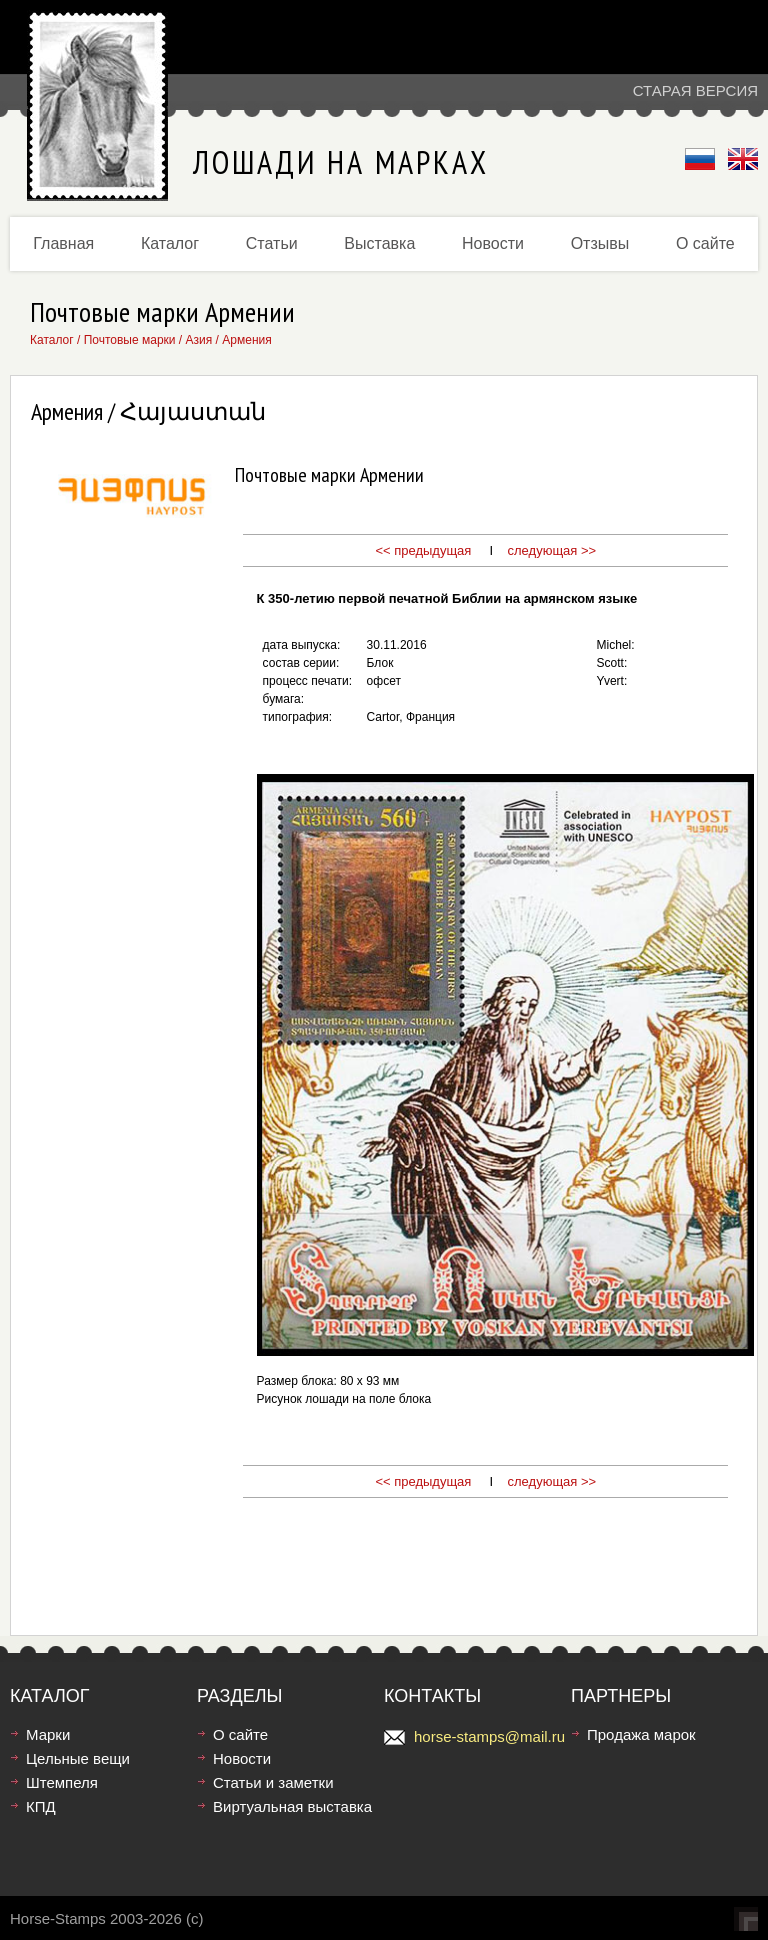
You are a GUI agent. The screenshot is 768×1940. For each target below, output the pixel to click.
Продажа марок (641, 1734)
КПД (41, 1806)
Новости (493, 243)
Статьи (272, 243)
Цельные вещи (78, 1758)
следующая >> (552, 550)
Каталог (170, 243)
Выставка (379, 243)
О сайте (705, 243)
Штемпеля (62, 1782)
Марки (48, 1734)
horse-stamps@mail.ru (489, 1736)
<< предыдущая (423, 550)
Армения (246, 340)
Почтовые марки (130, 340)
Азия (199, 340)
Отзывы (600, 243)
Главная (63, 243)
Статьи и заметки (273, 1782)
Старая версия (695, 90)
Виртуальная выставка (292, 1806)
